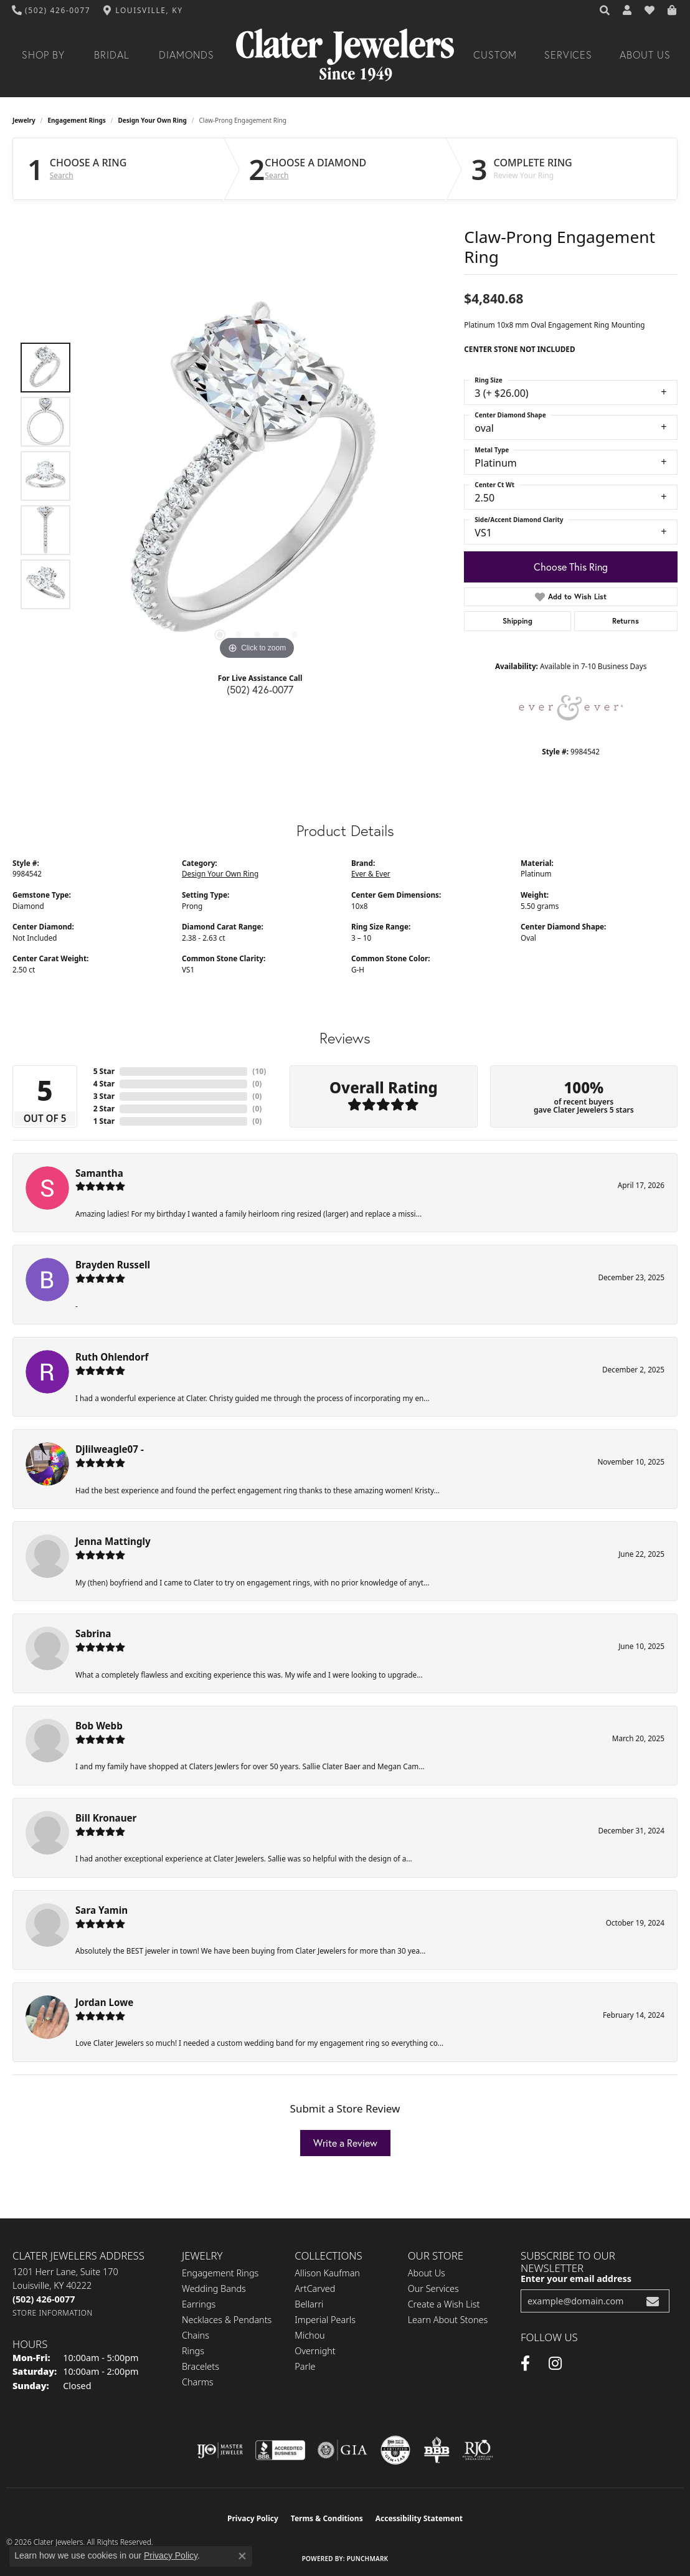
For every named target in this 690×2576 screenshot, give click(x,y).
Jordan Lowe (104, 2002)
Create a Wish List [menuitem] (444, 2304)
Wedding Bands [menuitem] (214, 2288)
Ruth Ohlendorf (111, 1357)
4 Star (104, 1083)
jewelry (23, 120)
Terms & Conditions (327, 2518)
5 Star (104, 1071)
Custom (495, 55)
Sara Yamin (101, 1910)
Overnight (315, 2351)
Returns (625, 620)
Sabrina (93, 1633)
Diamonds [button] (186, 55)
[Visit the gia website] (342, 2450)
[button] (605, 10)
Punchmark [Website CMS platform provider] (368, 2558)
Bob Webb (99, 1725)
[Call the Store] (43, 2299)
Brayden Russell (112, 1264)
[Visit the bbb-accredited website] (280, 2450)
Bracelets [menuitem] (200, 2366)
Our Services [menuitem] (433, 2288)
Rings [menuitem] (193, 2351)
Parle (305, 2366)
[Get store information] (52, 2312)
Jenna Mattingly (113, 1541)
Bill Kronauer (105, 1818)
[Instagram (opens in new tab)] (555, 2363)
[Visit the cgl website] (395, 2450)
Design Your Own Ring (152, 120)
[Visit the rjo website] (477, 2450)
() (259, 1071)
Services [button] (568, 55)
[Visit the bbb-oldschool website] (436, 2450)
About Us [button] (645, 55)
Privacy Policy (252, 2518)
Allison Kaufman (327, 2273)
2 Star (104, 1108)
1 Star (104, 1121)
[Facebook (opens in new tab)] (525, 2363)
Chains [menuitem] (195, 2335)
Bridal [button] (112, 55)
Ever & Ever (370, 873)
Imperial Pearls (325, 2320)
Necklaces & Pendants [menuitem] (227, 2320)
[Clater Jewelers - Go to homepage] (345, 55)
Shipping (517, 620)
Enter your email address (576, 2278)
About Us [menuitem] (426, 2273)
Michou (309, 2335)
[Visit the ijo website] (220, 2450)
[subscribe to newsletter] (652, 2301)
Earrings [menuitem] (198, 2304)
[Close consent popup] (242, 2556)
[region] (257, 476)
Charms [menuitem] (198, 2382)
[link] (51, 10)
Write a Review (345, 2143)
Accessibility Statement (419, 2518)
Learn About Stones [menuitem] (448, 2320)
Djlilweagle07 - (109, 1449)
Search (61, 175)
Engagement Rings (77, 120)
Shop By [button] (43, 55)
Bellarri (309, 2304)
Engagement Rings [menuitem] (220, 2273)
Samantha (99, 1173)
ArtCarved (315, 2288)
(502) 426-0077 (260, 689)
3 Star (104, 1096)
